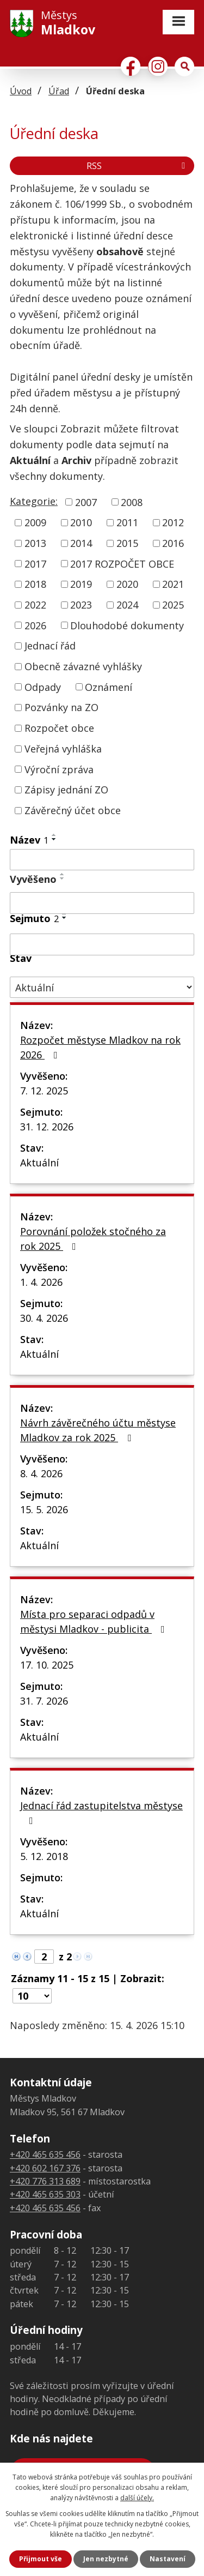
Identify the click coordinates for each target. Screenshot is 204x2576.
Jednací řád (50, 645)
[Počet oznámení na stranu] (32, 1995)
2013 (35, 543)
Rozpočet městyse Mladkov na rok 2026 (100, 1047)
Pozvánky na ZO (61, 707)
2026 (35, 624)
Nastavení (168, 2558)
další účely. (137, 2497)
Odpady (42, 686)
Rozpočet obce (59, 728)
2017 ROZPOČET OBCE (122, 563)
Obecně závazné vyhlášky (83, 666)
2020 (127, 584)
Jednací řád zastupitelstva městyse (101, 1812)
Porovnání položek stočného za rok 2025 (93, 1239)
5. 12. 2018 (44, 1856)
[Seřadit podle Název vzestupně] (54, 835)
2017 (35, 563)
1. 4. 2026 (41, 1282)
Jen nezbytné (105, 2558)
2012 (173, 522)
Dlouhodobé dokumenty (127, 624)
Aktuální (39, 1162)
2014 (81, 543)
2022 (35, 604)
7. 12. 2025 (44, 1090)
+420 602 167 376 (45, 2168)
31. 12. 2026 (46, 1126)
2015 (127, 543)
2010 (81, 522)
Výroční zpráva (59, 768)
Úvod (21, 91)
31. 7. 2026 (44, 1700)
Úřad (58, 91)
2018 (35, 584)
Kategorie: (34, 501)
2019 (81, 584)
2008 (132, 501)
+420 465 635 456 (45, 2154)
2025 (173, 604)
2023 (81, 604)
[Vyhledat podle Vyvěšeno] (102, 903)
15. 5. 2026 (44, 1509)
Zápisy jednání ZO (66, 789)
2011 (127, 522)
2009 (35, 522)
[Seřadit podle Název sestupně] (54, 839)
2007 (86, 501)
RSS (137, 166)
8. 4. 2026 (41, 1473)
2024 (127, 604)
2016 (173, 543)
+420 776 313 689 (45, 2181)
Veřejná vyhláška (63, 748)
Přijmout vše (40, 2558)
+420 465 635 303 (45, 2194)
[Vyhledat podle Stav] (102, 987)
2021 (173, 584)
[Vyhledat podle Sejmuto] (102, 944)
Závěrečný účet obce (72, 810)
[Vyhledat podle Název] (102, 860)
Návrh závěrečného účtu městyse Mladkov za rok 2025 (98, 1430)
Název (29, 839)
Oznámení (108, 686)
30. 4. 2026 (44, 1318)
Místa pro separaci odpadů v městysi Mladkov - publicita (94, 1621)
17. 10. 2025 (46, 1664)
